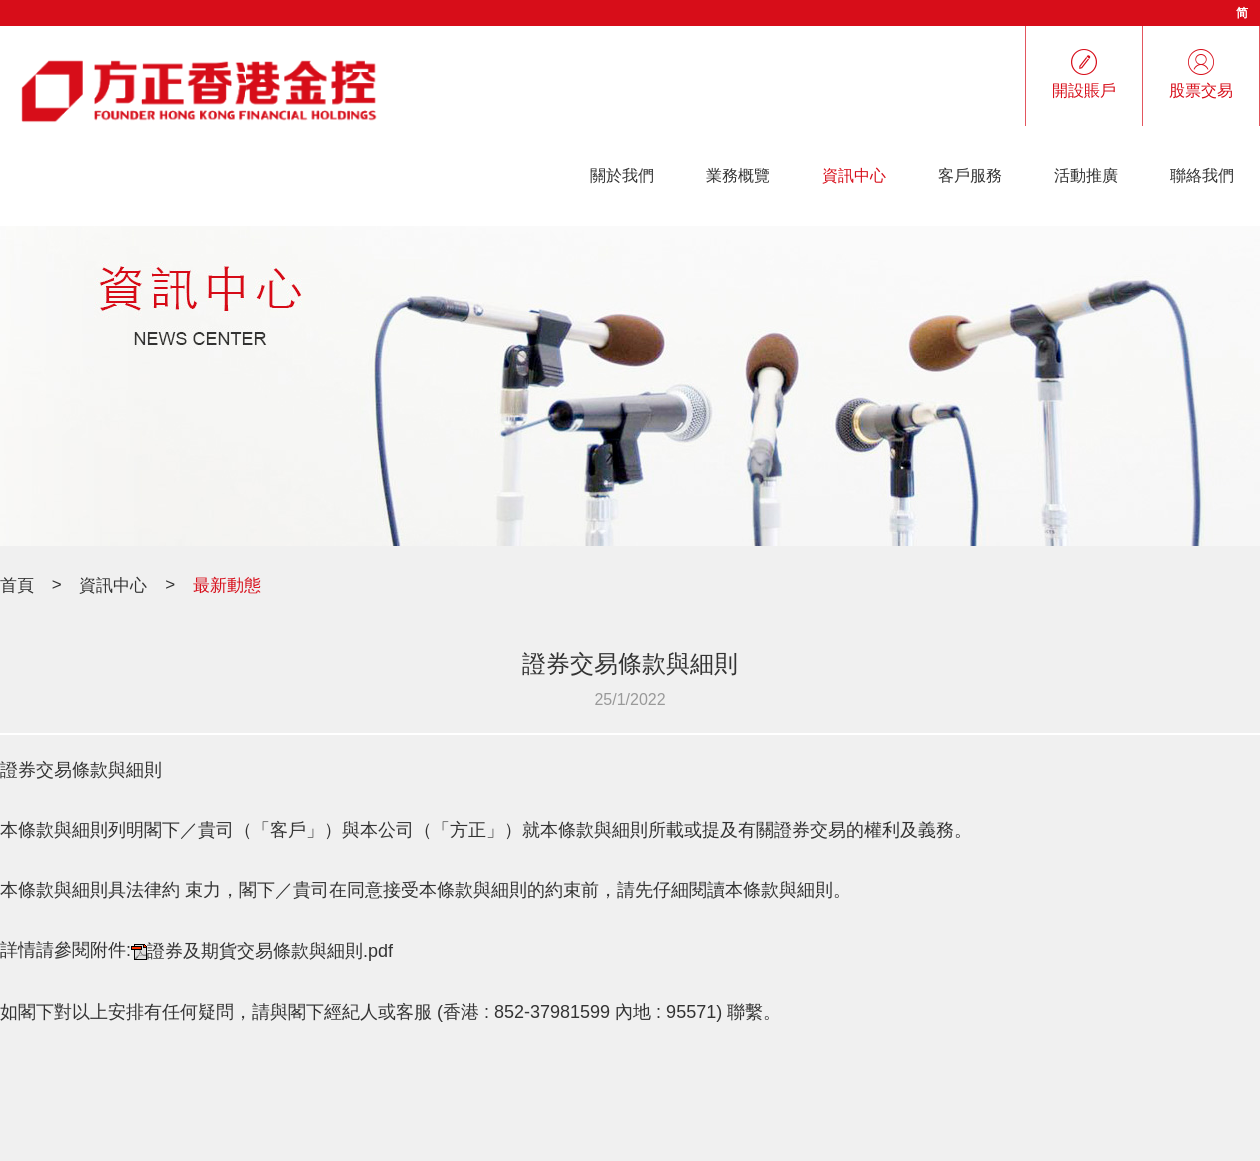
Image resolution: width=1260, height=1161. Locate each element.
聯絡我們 (1202, 175)
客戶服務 (970, 175)
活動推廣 (1086, 175)
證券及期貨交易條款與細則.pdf (270, 952)
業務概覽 (738, 175)
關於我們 (622, 175)
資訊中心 (854, 175)
